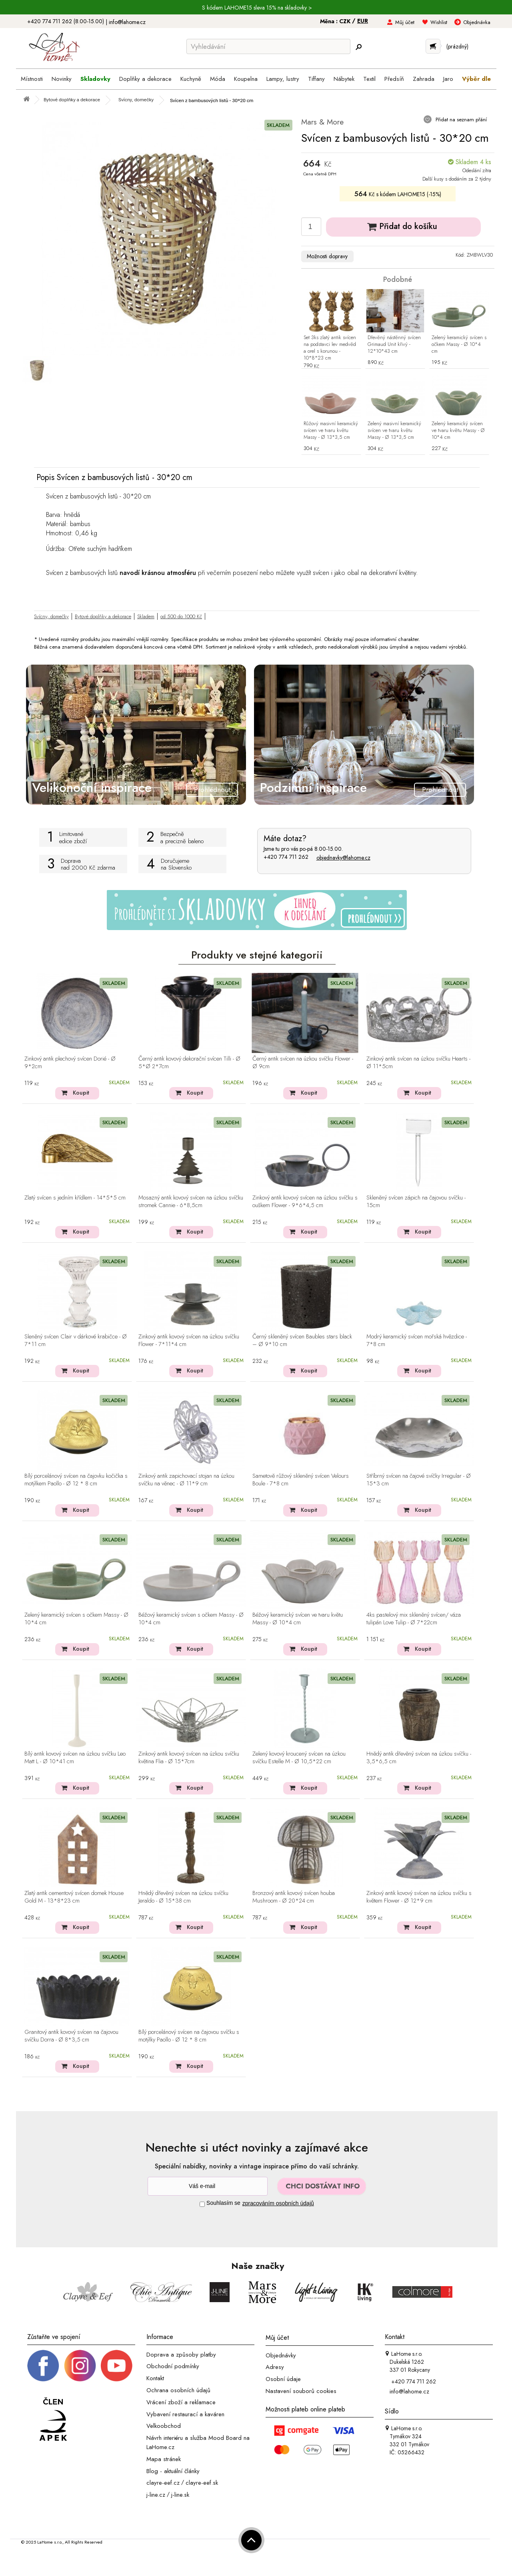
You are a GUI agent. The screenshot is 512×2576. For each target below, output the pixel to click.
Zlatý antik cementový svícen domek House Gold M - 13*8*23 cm (74, 1897)
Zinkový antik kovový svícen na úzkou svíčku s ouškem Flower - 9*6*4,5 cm (305, 1202)
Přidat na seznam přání (460, 119)
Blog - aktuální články (173, 2470)
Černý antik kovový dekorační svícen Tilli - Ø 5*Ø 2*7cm (189, 1063)
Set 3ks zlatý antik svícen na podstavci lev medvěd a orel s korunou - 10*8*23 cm (330, 348)
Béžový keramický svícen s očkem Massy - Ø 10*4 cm (191, 1619)
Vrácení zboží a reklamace (181, 2402)
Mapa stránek (163, 2459)
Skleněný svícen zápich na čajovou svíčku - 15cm (416, 1202)
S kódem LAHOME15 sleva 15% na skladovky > (257, 8)
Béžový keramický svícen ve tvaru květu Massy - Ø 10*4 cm (297, 1619)
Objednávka (476, 22)
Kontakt (155, 2378)
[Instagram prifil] (80, 2365)
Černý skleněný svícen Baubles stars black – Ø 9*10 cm (302, 1340)
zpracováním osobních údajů (278, 2203)
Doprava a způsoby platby (181, 2354)
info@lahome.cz (127, 22)
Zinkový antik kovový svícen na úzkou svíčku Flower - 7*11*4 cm (188, 1340)
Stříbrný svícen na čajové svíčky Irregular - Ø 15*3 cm (418, 1480)
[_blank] (116, 2365)
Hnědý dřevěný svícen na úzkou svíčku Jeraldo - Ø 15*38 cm (183, 1897)
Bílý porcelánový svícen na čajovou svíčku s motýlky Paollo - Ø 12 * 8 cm (188, 2036)
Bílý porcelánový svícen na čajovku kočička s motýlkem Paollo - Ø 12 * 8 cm (76, 1480)
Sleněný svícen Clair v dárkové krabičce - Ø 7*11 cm (75, 1340)
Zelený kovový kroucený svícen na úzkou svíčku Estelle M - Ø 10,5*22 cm (299, 1758)
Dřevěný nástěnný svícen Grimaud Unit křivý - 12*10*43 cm (394, 344)
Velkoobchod (163, 2425)
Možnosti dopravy (327, 256)
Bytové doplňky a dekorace (103, 616)
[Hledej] (358, 47)
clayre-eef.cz (163, 2482)
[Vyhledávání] (268, 46)
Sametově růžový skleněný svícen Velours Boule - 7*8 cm (300, 1480)
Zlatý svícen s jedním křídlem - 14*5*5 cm (75, 1198)
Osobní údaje (283, 2379)
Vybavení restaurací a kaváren (185, 2413)
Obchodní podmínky (172, 2366)
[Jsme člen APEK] (53, 2420)
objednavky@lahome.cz (343, 858)
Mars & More (322, 122)
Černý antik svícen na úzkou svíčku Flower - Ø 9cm (302, 1063)
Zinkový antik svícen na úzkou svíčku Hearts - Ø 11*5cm (418, 1063)
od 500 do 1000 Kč (181, 616)
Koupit (81, 1093)
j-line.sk (180, 2494)
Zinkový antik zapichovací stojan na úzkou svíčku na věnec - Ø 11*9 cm (186, 1480)
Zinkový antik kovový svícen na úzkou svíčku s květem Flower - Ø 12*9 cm (419, 1897)
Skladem (145, 616)
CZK (345, 21)
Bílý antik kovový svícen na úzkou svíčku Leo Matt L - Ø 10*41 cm (75, 1758)
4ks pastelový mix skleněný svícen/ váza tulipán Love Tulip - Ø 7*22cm (413, 1619)
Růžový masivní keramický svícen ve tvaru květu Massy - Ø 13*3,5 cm (331, 430)
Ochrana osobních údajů (178, 2390)
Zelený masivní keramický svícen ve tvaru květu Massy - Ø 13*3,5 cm (394, 430)
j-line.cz (155, 2494)
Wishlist (438, 22)
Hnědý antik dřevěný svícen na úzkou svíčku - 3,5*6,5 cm (418, 1758)
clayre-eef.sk (202, 2482)
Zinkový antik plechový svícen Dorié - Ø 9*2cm (70, 1063)
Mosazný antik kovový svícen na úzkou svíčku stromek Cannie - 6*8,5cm (190, 1202)
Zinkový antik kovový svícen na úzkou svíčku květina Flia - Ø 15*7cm (188, 1758)
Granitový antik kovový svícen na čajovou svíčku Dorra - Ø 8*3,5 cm (71, 2036)
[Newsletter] (208, 2186)
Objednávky (281, 2355)
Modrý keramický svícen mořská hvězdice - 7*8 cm (416, 1340)
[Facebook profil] (43, 2365)
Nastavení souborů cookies (301, 2391)
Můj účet (404, 22)
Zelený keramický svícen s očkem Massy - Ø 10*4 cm (459, 344)
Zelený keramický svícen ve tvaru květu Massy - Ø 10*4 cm (458, 430)
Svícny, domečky (51, 616)
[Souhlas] (202, 2204)
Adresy (275, 2367)
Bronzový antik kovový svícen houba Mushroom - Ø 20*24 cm (293, 1897)
